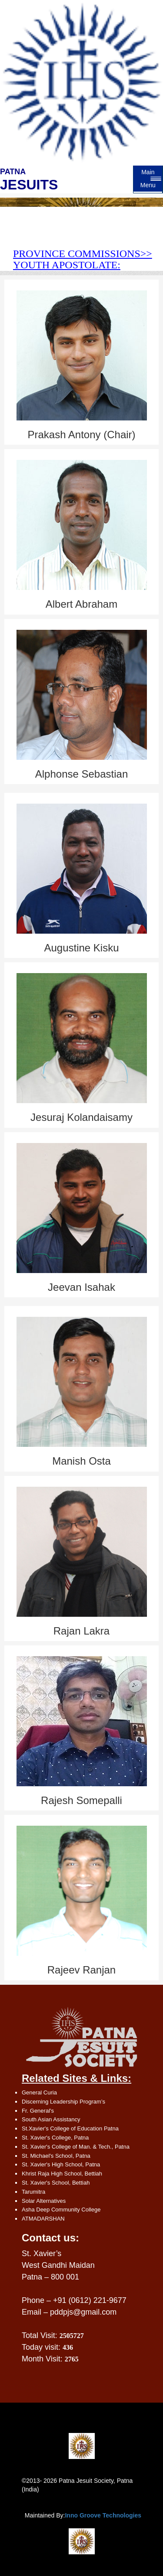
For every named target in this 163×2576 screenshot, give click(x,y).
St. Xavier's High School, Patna (61, 2164)
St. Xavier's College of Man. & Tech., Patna (76, 2146)
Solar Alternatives (44, 2201)
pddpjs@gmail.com (83, 2312)
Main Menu (148, 179)
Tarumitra (33, 2191)
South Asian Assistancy (51, 2119)
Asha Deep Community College (61, 2209)
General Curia (39, 2092)
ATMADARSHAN (43, 2218)
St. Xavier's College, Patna (55, 2137)
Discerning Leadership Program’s (63, 2101)
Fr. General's (38, 2110)
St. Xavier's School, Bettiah (56, 2182)
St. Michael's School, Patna (56, 2156)
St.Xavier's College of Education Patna (70, 2128)
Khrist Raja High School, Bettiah (62, 2173)
